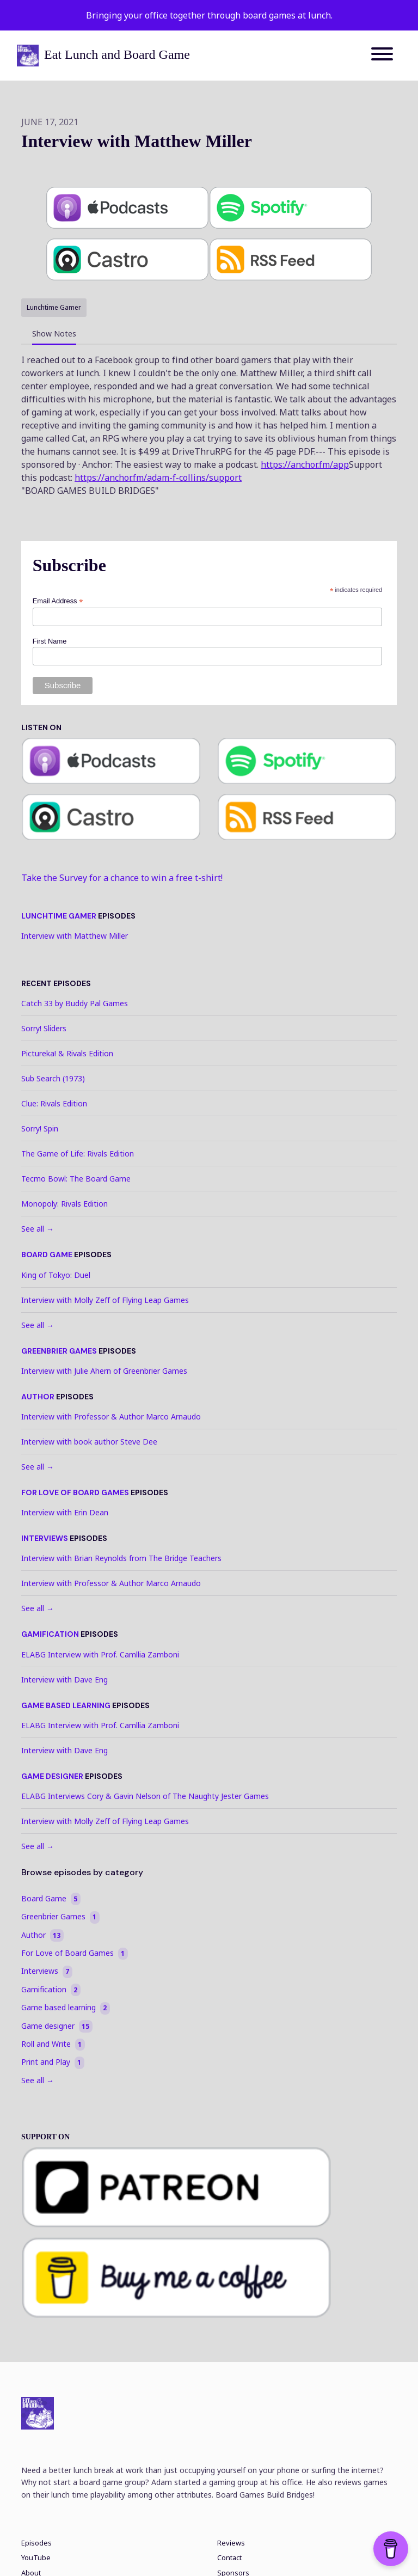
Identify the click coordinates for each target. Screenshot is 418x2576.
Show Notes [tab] (54, 333)
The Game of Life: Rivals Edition (77, 1153)
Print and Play (52, 2062)
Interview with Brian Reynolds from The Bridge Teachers (121, 1558)
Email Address (58, 601)
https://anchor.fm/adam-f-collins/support (158, 477)
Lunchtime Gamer (58, 916)
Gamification (50, 1634)
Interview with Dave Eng (64, 1679)
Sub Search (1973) (53, 1078)
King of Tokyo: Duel (55, 1275)
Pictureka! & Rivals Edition (67, 1053)
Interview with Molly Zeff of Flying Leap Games (105, 1300)
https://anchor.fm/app (305, 464)
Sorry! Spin (39, 1128)
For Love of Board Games (75, 1492)
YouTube (36, 2557)
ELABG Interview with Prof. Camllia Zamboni (100, 1654)
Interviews (44, 1538)
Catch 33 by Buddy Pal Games (74, 1003)
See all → (37, 1228)
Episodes (36, 2543)
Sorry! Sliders (43, 1028)
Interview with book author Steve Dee (89, 1441)
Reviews (231, 2543)
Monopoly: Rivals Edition (64, 1203)
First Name (50, 641)
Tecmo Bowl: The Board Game (76, 1178)
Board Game (46, 1254)
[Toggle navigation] (382, 55)
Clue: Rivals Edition (54, 1103)
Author (37, 1397)
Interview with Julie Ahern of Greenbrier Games (104, 1371)
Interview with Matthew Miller (74, 935)
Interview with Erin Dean (64, 1512)
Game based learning (65, 1705)
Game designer (52, 1776)
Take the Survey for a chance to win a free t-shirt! (122, 878)
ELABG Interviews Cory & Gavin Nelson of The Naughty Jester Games (145, 1796)
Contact (229, 2557)
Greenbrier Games (59, 1351)
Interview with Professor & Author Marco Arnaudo (111, 1416)
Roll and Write (53, 2044)
